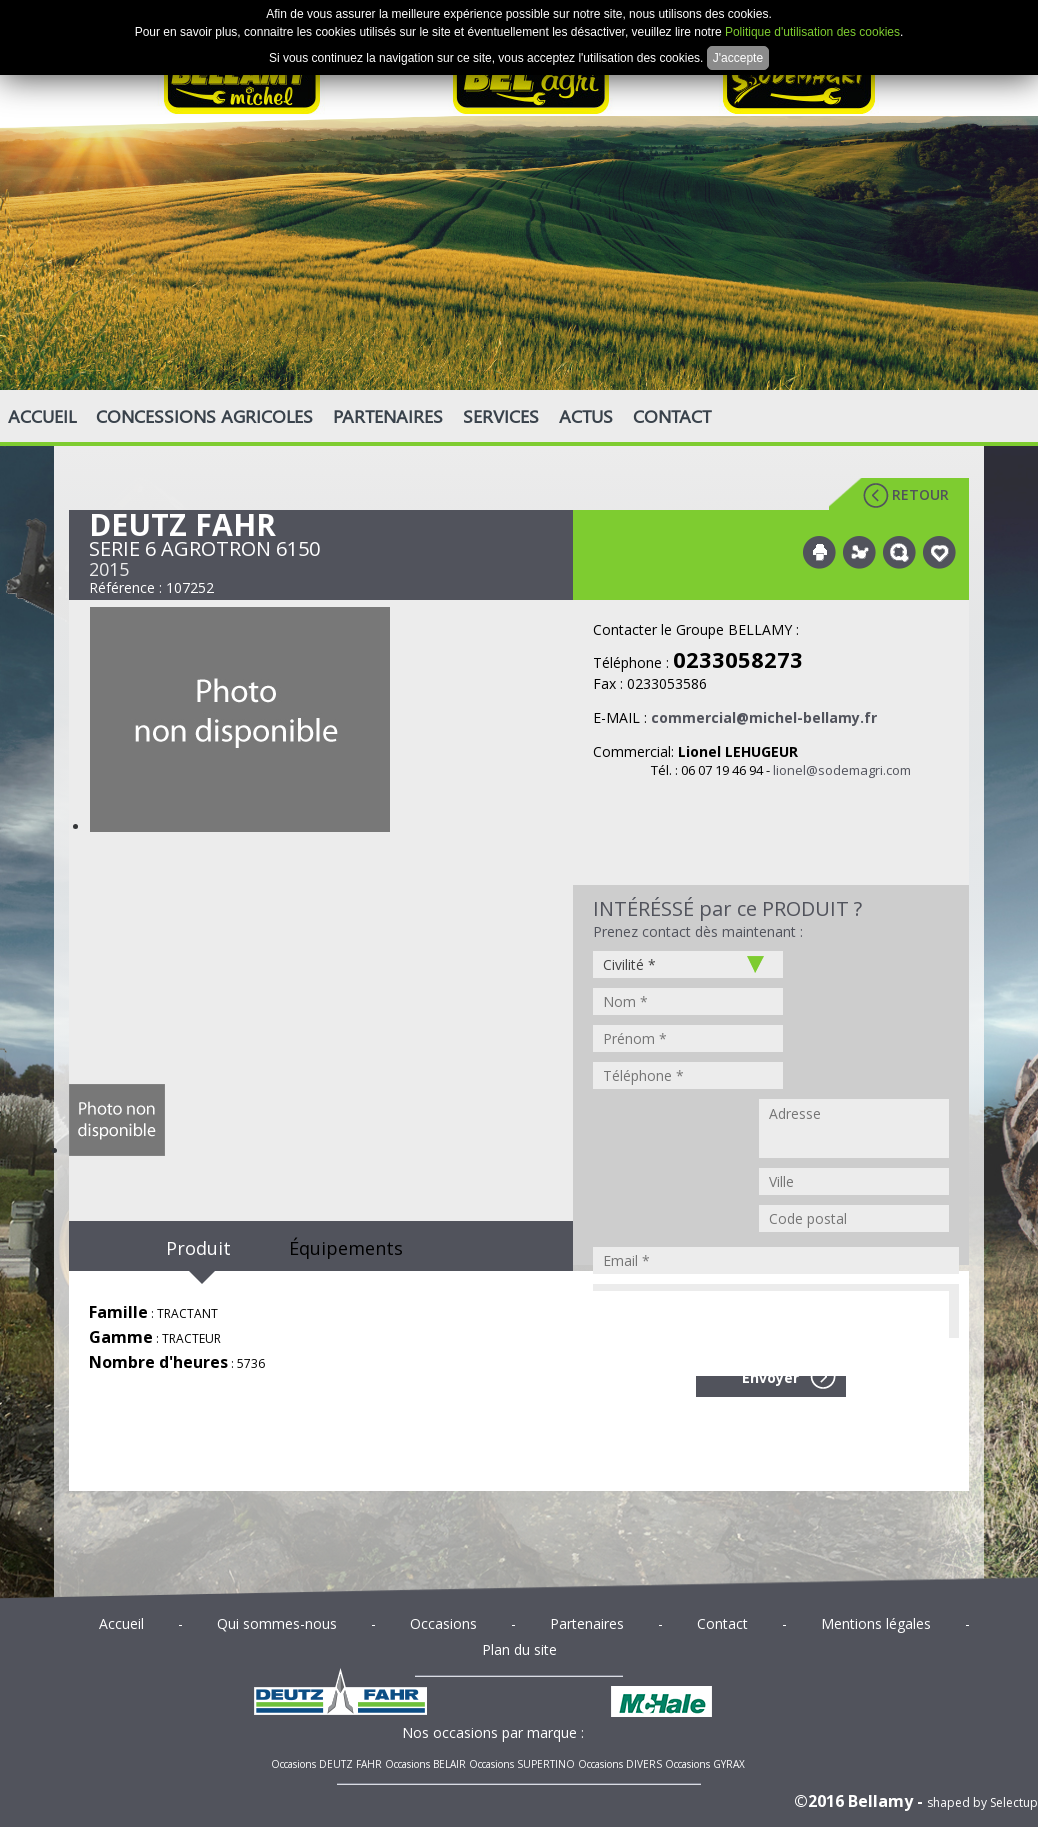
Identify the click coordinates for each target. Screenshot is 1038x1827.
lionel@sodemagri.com (842, 770)
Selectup (1014, 1802)
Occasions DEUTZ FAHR (326, 1764)
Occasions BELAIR (425, 1764)
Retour (920, 494)
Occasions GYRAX (705, 1764)
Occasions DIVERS (620, 1764)
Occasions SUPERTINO (522, 1764)
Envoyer (770, 1377)
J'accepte (738, 58)
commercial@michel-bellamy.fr (764, 717)
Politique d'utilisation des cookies (812, 32)
